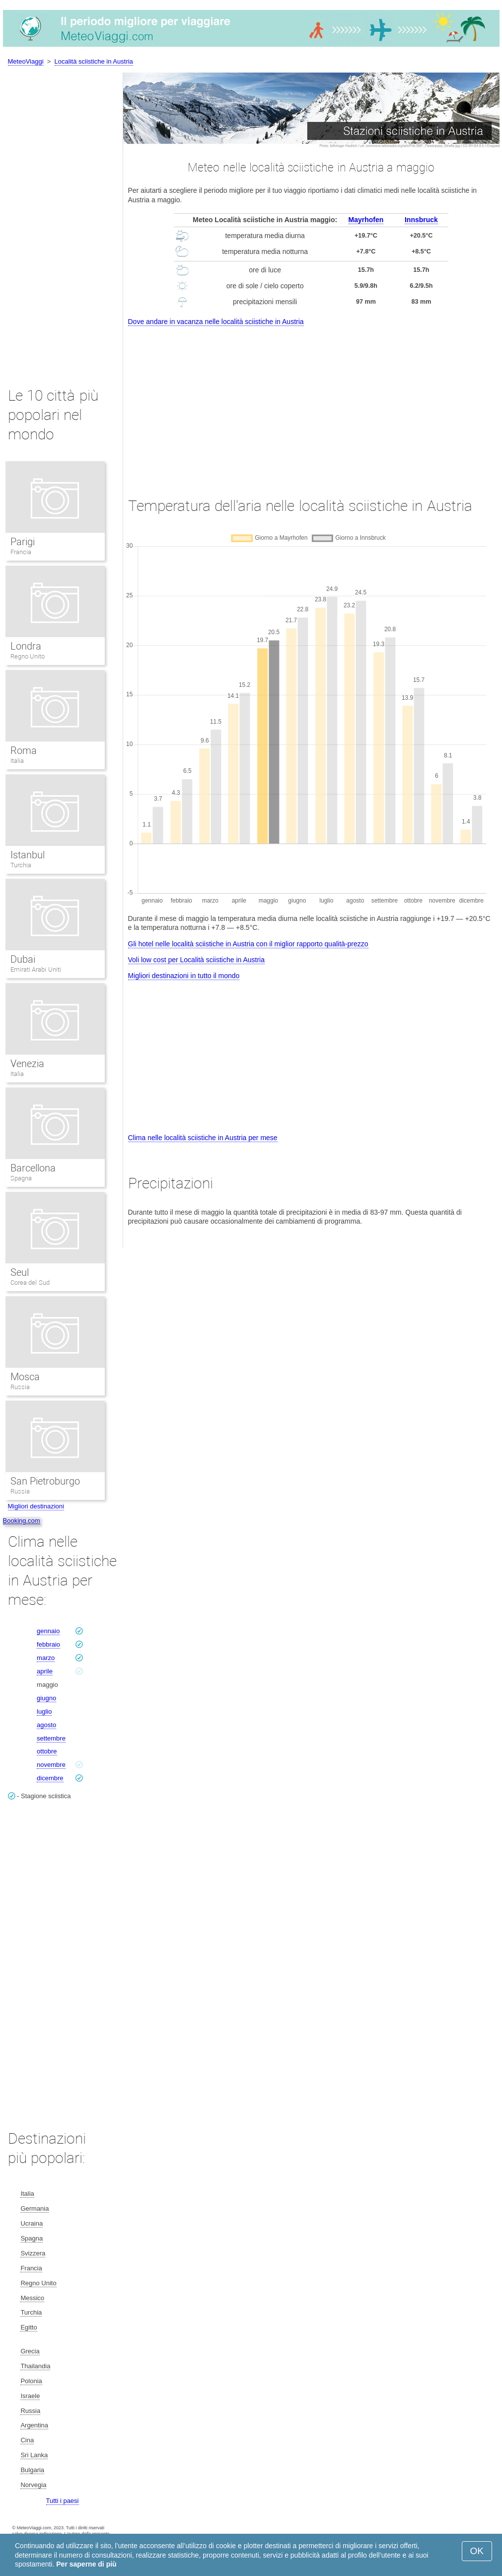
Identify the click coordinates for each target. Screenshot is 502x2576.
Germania (34, 2208)
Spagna (21, 1178)
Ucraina (31, 2223)
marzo (46, 1658)
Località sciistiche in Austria (94, 61)
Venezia (27, 1064)
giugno (46, 1698)
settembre (51, 1738)
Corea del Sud (30, 1282)
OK (477, 2551)
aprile (45, 1671)
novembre (51, 1764)
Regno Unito (27, 656)
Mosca (25, 1377)
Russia (20, 1387)
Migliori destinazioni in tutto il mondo (184, 976)
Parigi (22, 542)
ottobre (47, 1751)
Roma (23, 750)
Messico (32, 2298)
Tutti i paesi (62, 2500)
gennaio (48, 1631)
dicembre (50, 1778)
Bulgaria (32, 2470)
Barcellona (33, 1168)
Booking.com (21, 1520)
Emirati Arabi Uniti (35, 969)
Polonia (31, 2381)
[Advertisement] (311, 402)
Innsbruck (421, 220)
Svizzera (32, 2253)
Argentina (34, 2425)
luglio (44, 1711)
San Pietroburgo (45, 1481)
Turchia (20, 865)
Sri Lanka (34, 2455)
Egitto (28, 2327)
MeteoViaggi (26, 61)
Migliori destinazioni (36, 1506)
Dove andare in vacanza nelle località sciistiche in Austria (216, 322)
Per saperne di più (86, 2564)
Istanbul (27, 855)
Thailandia (35, 2366)
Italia (17, 760)
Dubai (22, 959)
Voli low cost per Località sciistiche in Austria (196, 960)
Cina (27, 2440)
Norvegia (33, 2485)
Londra (25, 646)
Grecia (29, 2351)
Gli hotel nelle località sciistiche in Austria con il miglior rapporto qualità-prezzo (248, 944)
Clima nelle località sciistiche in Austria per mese (203, 1138)
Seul (19, 1272)
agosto (46, 1725)
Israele (30, 2396)
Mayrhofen (366, 220)
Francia (20, 552)
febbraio (48, 1644)
